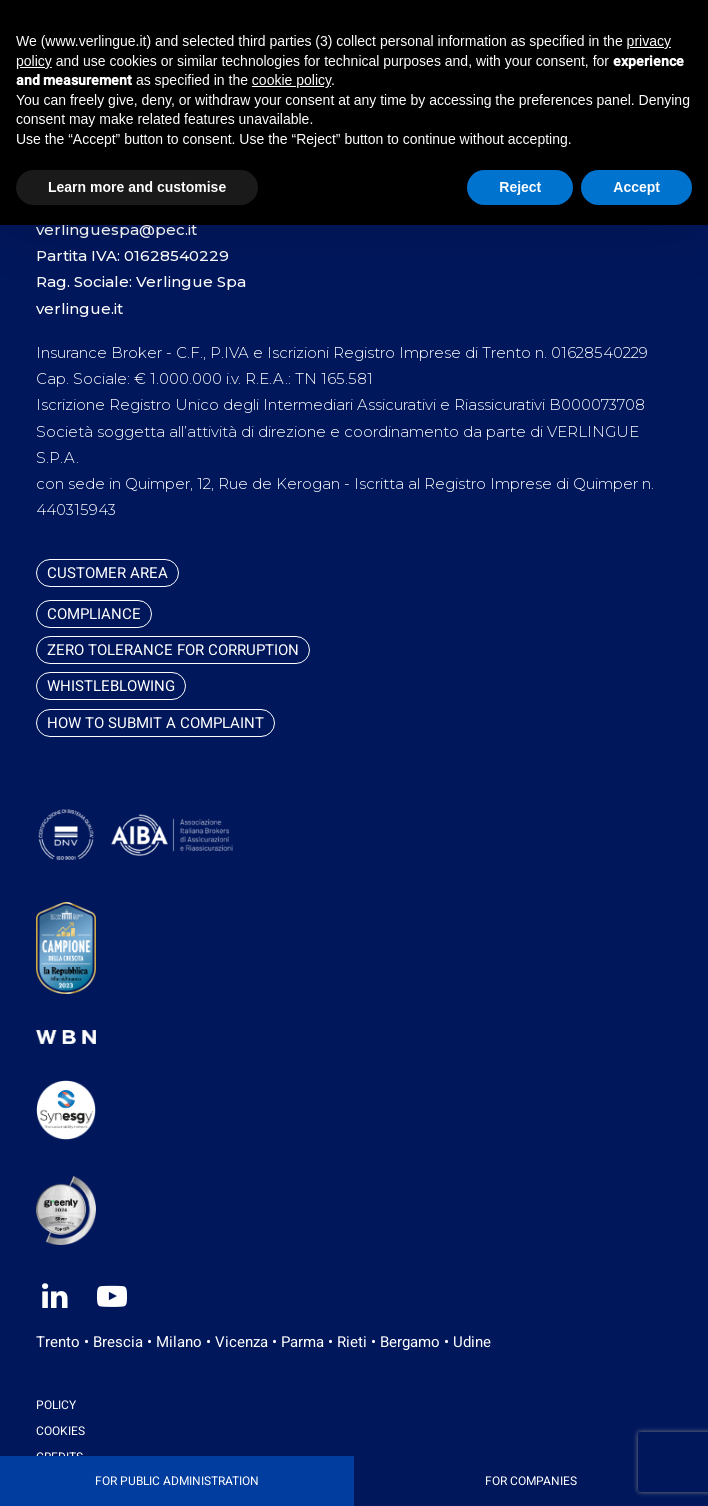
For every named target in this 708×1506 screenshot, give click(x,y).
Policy (56, 1405)
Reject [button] (520, 187)
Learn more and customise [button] (137, 187)
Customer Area (107, 573)
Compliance (94, 614)
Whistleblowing (111, 686)
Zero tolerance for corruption (173, 650)
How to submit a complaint (155, 723)
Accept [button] (636, 187)
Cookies (60, 1431)
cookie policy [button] (291, 80)
